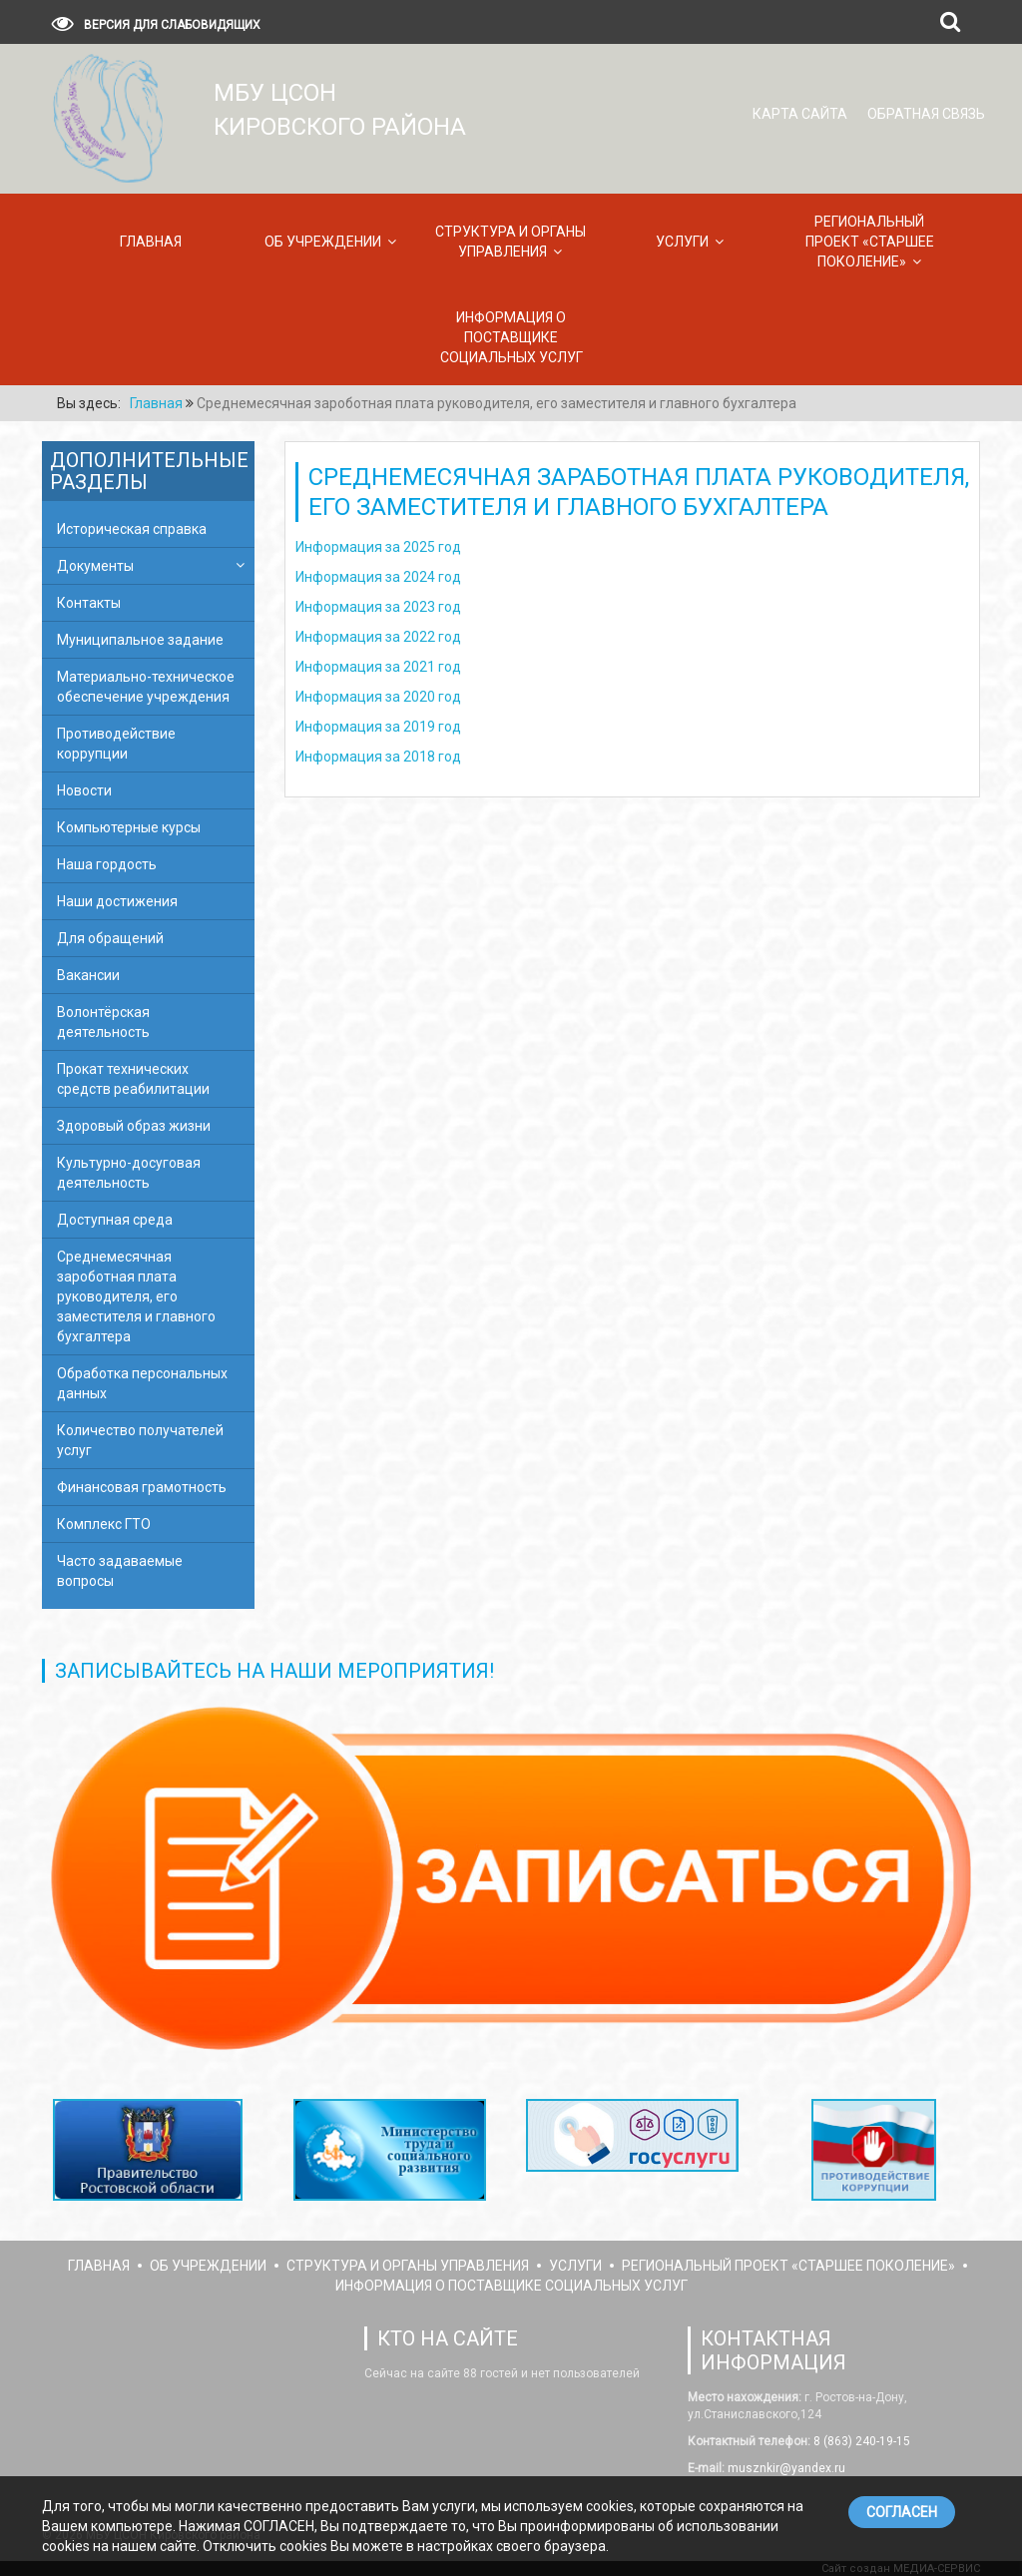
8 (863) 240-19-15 (860, 2441)
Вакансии (88, 975)
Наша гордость (107, 864)
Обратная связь (926, 114)
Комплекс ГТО (104, 1524)
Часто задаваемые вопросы (120, 1571)
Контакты (89, 603)
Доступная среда (115, 1220)
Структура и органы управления (510, 241)
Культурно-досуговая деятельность (129, 1173)
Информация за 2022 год (378, 637)
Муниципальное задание (140, 640)
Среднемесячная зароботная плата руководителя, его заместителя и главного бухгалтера (136, 1296)
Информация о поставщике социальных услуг (511, 337)
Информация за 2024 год (378, 577)
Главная (151, 242)
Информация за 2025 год (378, 547)
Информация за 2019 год (378, 727)
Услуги (682, 242)
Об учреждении (322, 242)
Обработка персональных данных (142, 1383)
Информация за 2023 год (378, 607)
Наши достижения (117, 901)
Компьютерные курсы (129, 827)
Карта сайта (800, 114)
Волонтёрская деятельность (103, 1022)
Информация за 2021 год (378, 667)
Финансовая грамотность (142, 1487)
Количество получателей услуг (140, 1440)
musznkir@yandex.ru (785, 2468)
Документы (95, 566)
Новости (84, 790)
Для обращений (110, 938)
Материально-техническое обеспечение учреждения (146, 687)
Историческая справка (132, 529)
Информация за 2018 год (378, 757)
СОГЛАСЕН (901, 2512)
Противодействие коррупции (116, 744)
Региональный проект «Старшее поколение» (869, 241)
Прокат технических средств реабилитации (133, 1079)
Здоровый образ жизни (134, 1126)
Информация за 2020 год (378, 697)
